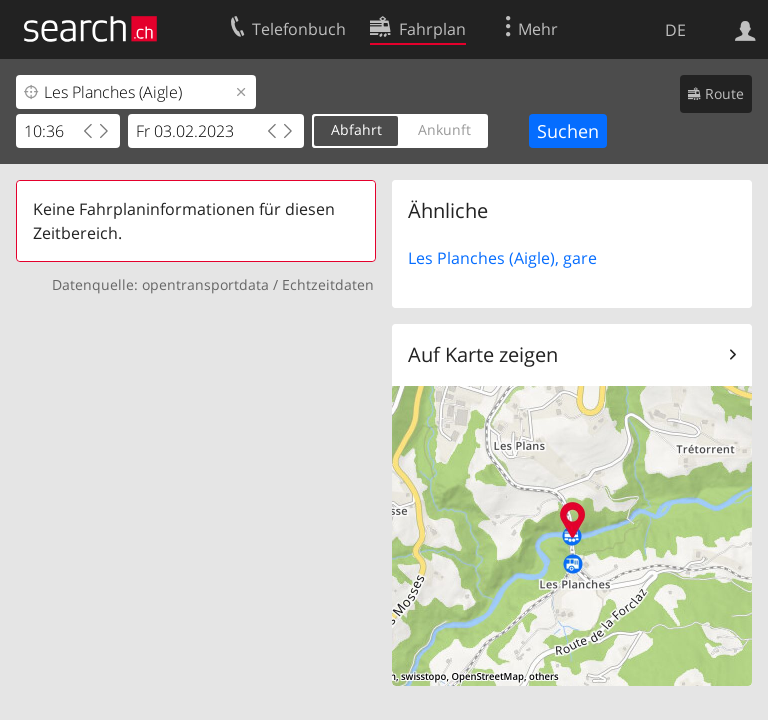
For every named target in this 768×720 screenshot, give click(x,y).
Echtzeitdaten (328, 284)
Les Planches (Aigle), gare (502, 258)
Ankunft (444, 129)
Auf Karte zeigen (483, 354)
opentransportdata (205, 284)
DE (675, 30)
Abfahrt (356, 129)
